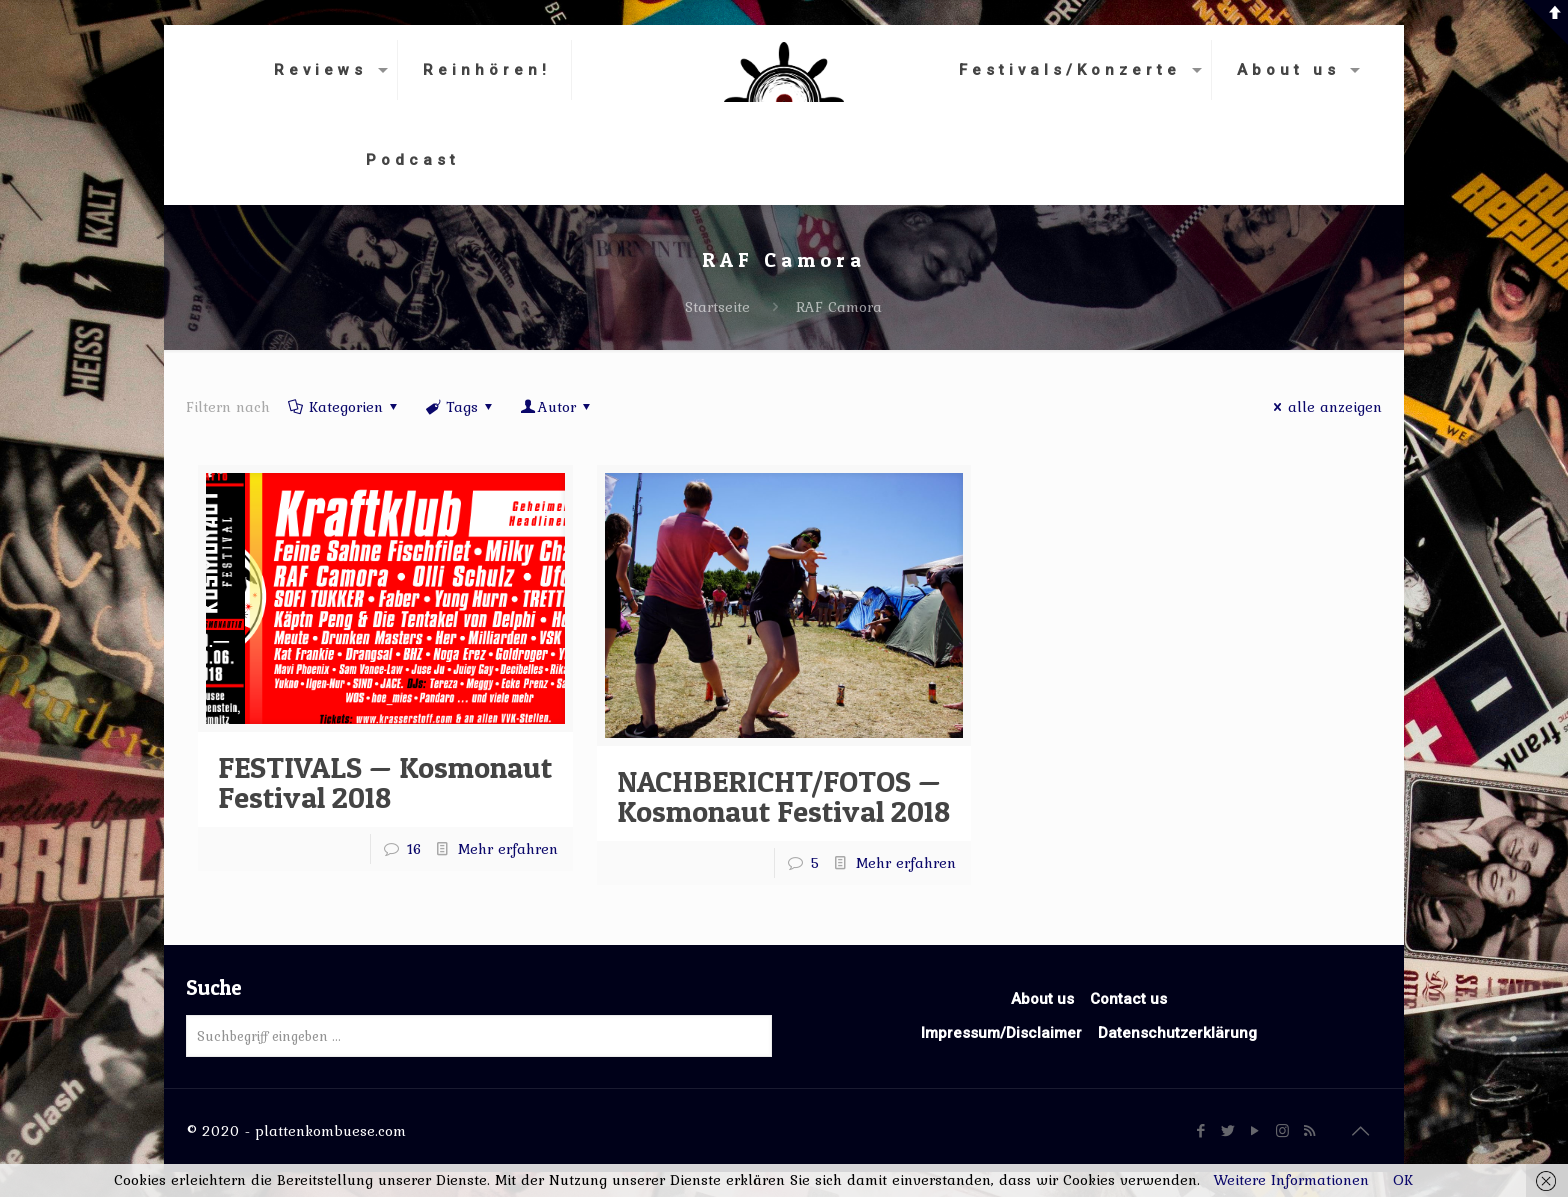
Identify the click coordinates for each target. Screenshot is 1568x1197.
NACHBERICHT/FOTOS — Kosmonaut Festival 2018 (783, 796)
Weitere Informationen (1291, 1180)
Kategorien (344, 407)
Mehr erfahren (508, 849)
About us (1042, 999)
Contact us (1128, 999)
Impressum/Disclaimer (1001, 1033)
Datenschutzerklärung (1177, 1033)
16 (414, 849)
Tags (460, 407)
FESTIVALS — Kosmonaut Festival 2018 (385, 782)
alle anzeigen (1324, 407)
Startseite (717, 307)
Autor (557, 407)
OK (1403, 1180)
